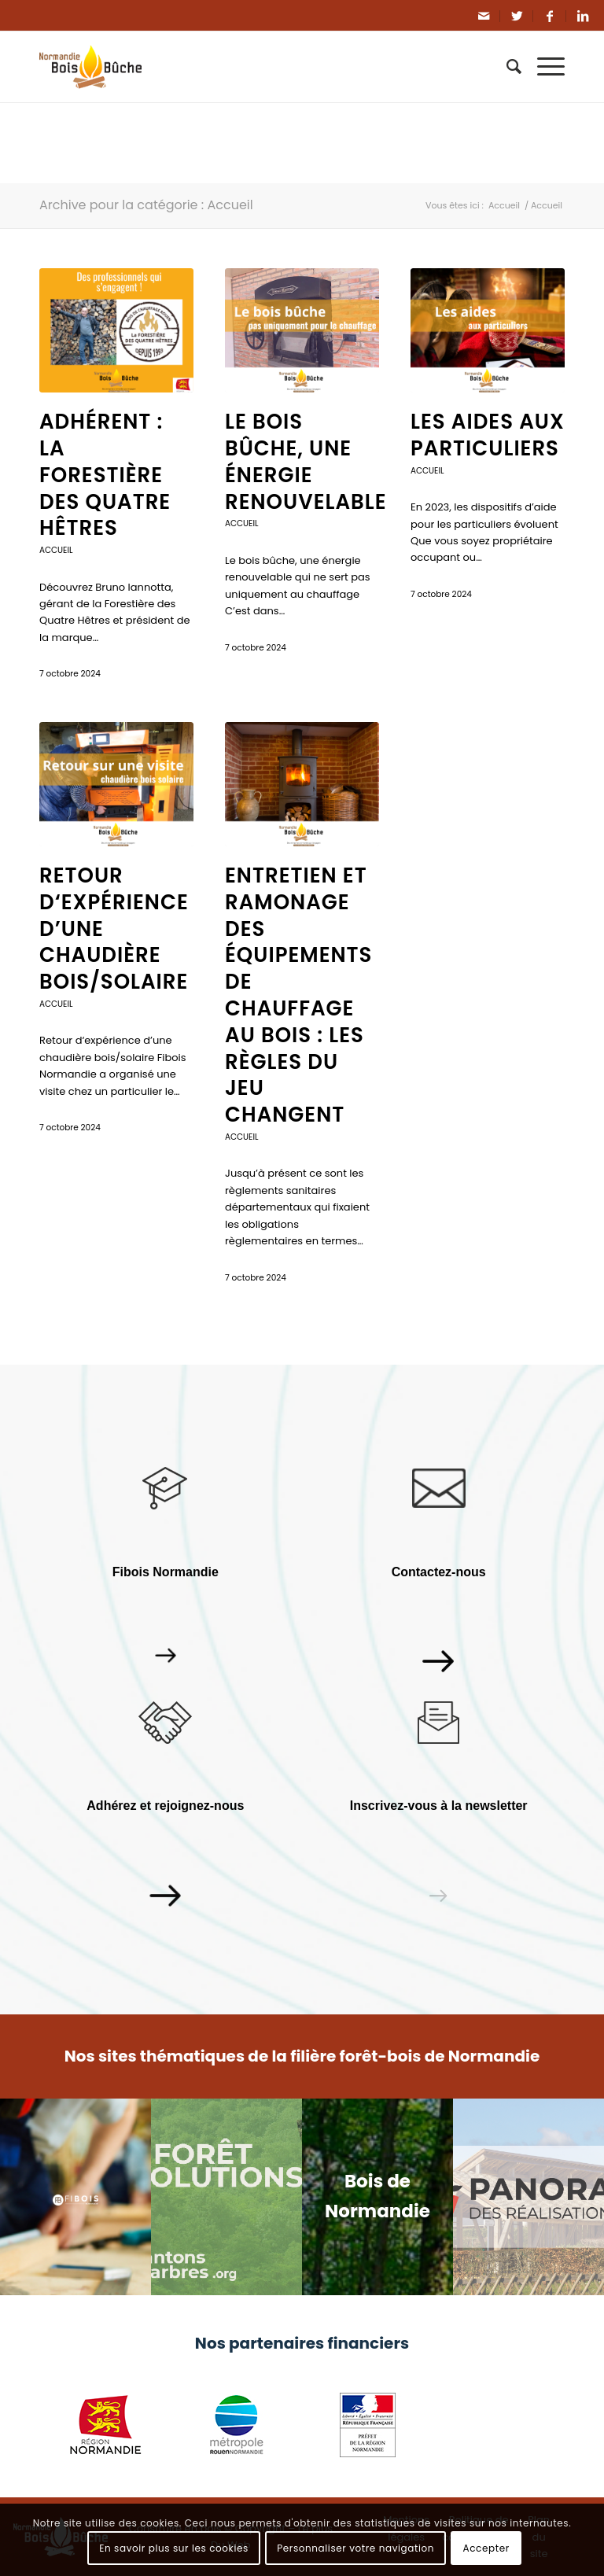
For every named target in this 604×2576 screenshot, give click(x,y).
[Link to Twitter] (516, 16)
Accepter (485, 2548)
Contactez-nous (439, 1572)
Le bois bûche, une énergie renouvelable (306, 461)
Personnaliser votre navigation (355, 2548)
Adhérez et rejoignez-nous (165, 1805)
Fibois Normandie (165, 1572)
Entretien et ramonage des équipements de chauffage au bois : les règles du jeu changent (298, 995)
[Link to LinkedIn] (583, 16)
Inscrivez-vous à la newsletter (439, 1805)
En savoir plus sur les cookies (174, 2548)
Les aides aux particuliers (488, 435)
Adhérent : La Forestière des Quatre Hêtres (105, 474)
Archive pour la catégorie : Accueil (146, 205)
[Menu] (543, 66)
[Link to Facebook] (550, 16)
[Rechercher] (506, 66)
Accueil (55, 550)
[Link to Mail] (483, 16)
